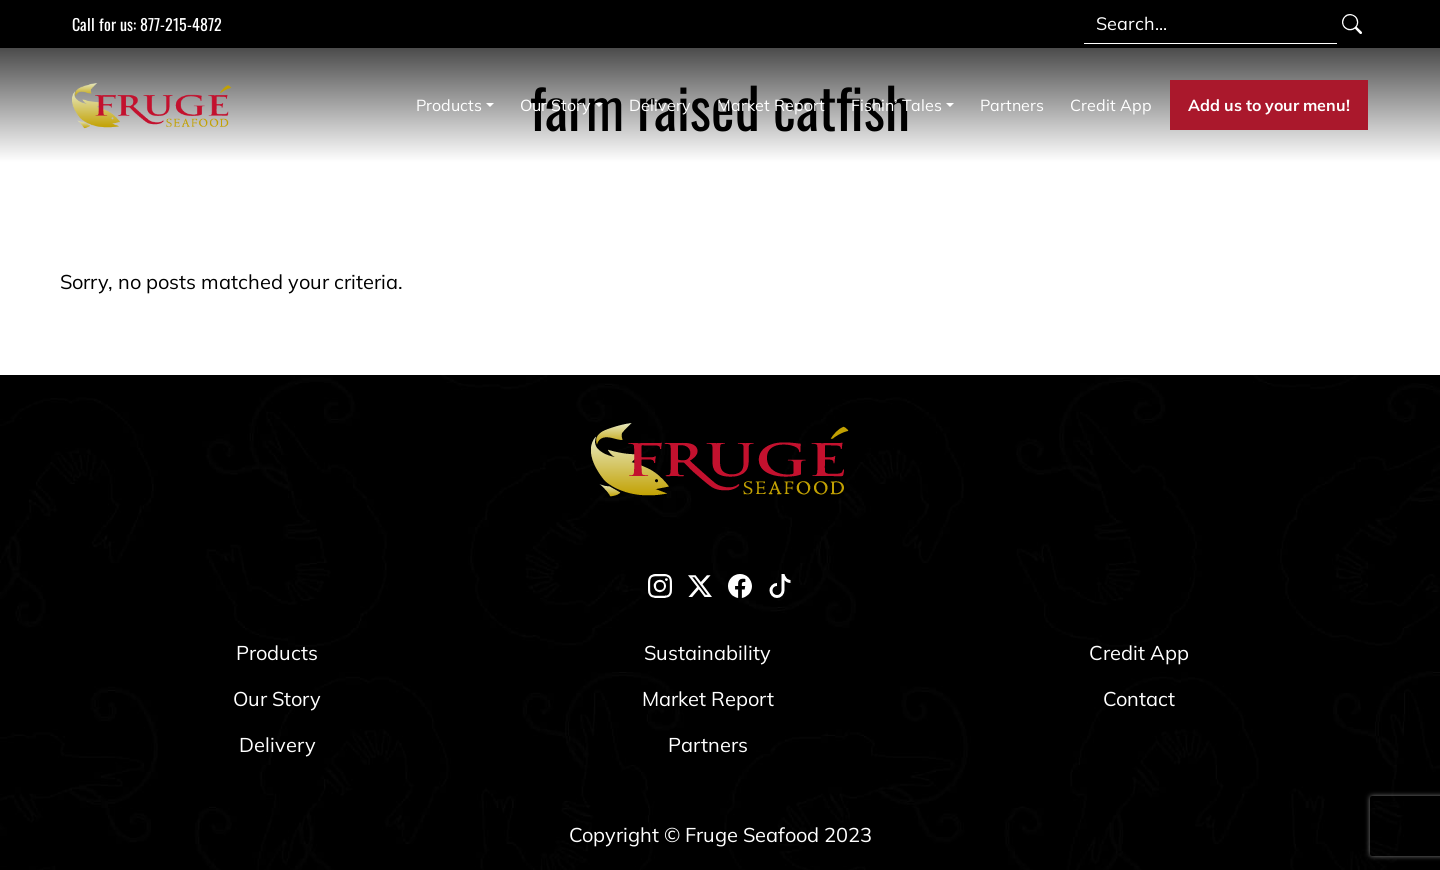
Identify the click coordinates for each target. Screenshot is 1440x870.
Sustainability (707, 652)
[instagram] (660, 584)
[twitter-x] (700, 584)
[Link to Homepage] (156, 105)
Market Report (771, 105)
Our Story (555, 105)
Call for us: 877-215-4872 (147, 24)
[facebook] (740, 584)
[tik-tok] (780, 584)
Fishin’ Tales (896, 105)
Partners (1012, 105)
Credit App (1111, 105)
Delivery (660, 105)
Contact (1139, 698)
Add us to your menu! (1269, 105)
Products (449, 105)
